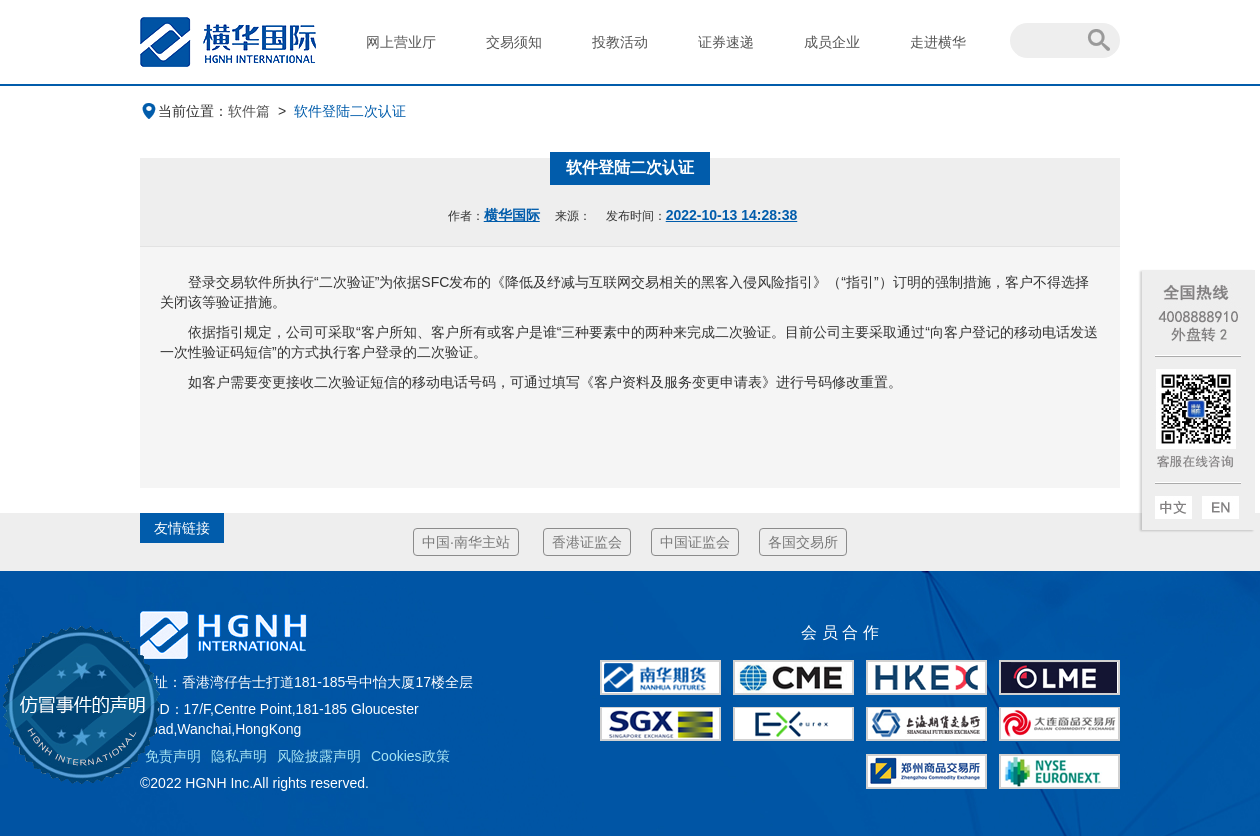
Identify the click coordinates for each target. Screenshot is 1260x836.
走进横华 (938, 42)
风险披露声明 (319, 756)
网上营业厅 (401, 42)
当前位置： (184, 111)
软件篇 (249, 111)
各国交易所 (803, 542)
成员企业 (832, 42)
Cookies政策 (410, 756)
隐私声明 (239, 756)
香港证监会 (587, 542)
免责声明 (173, 756)
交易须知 (514, 42)
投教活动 (620, 42)
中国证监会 (695, 542)
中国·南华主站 (466, 542)
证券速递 (726, 42)
